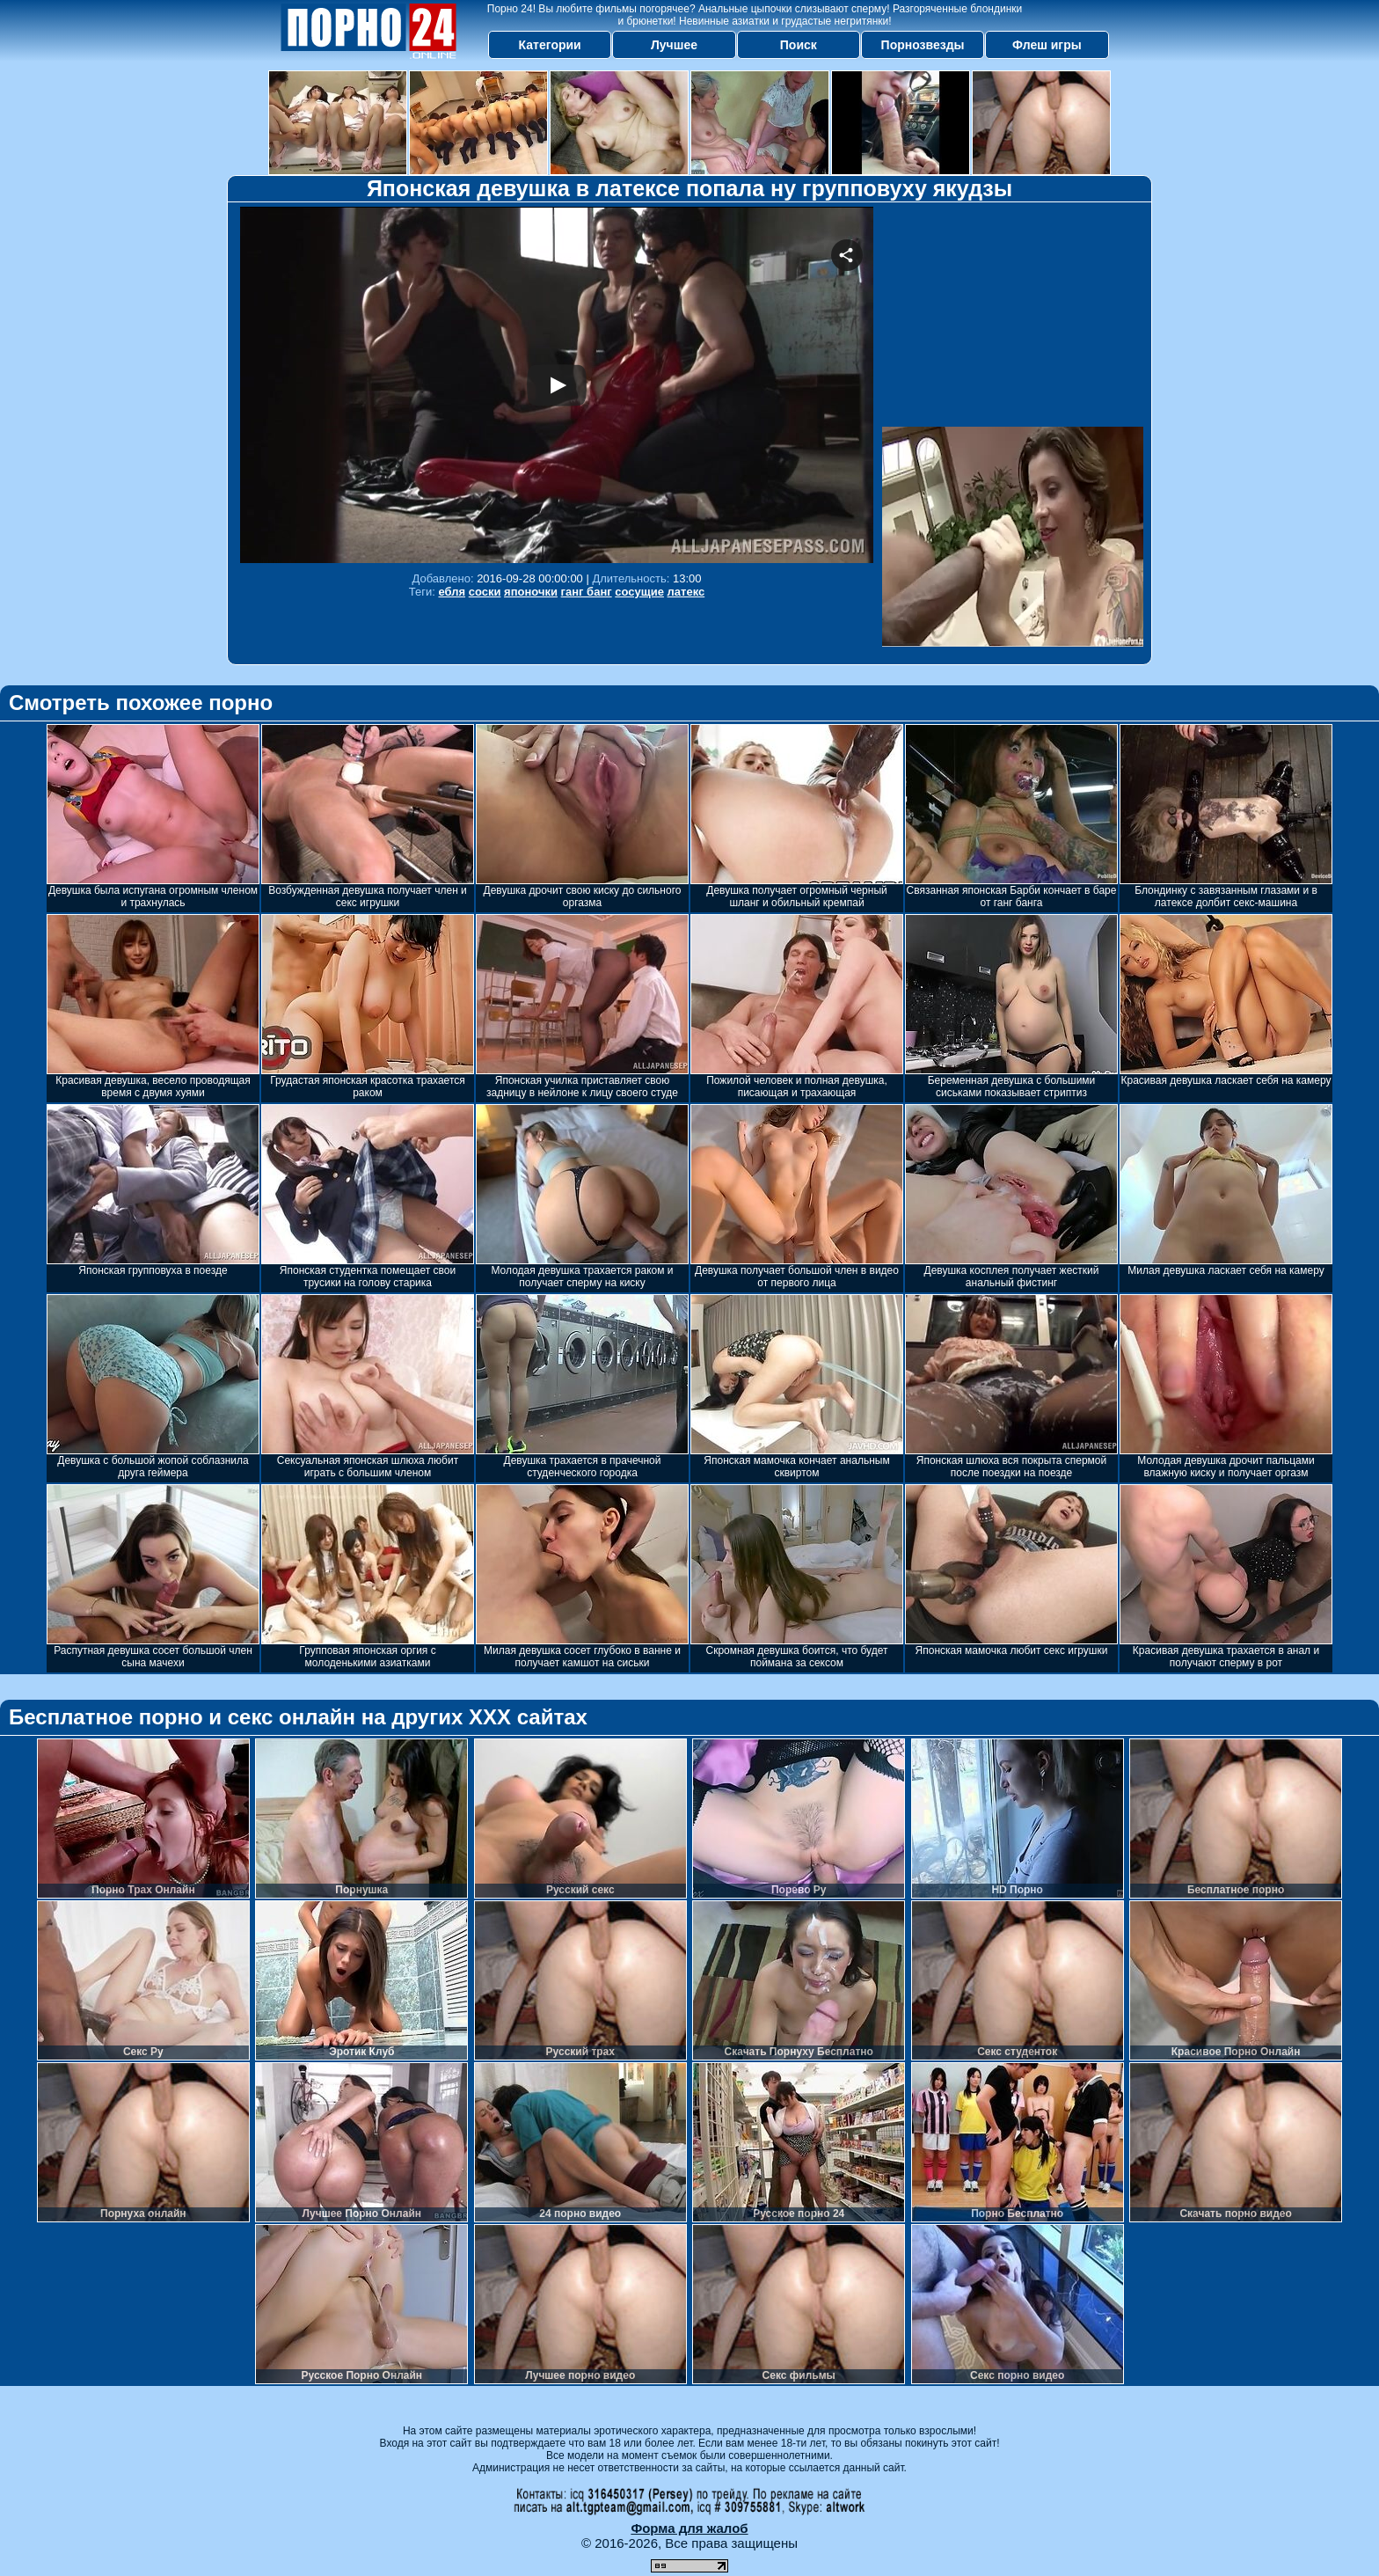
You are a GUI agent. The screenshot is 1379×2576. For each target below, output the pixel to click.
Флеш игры (1047, 45)
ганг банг (586, 591)
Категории (550, 45)
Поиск (798, 45)
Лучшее (674, 45)
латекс (686, 591)
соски (485, 591)
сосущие (639, 591)
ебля (451, 591)
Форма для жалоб (689, 2528)
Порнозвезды (923, 45)
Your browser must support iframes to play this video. (556, 385)
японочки (531, 591)
